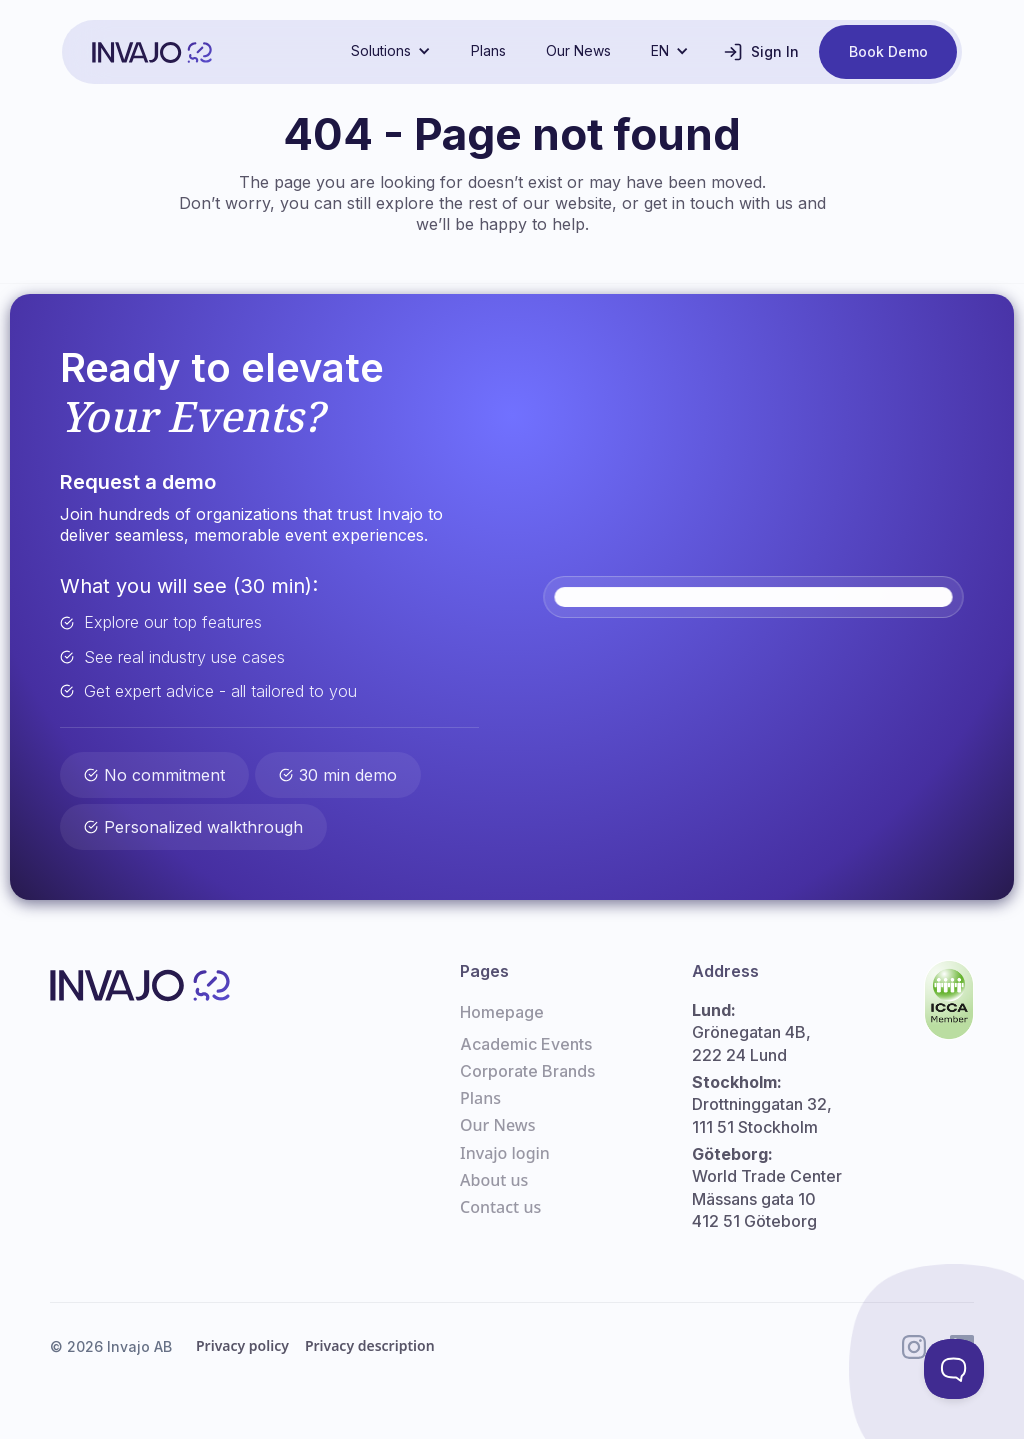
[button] (391, 51)
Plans (488, 50)
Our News (578, 50)
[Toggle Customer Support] (953, 1368)
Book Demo (888, 51)
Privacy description (370, 1345)
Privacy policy (242, 1345)
